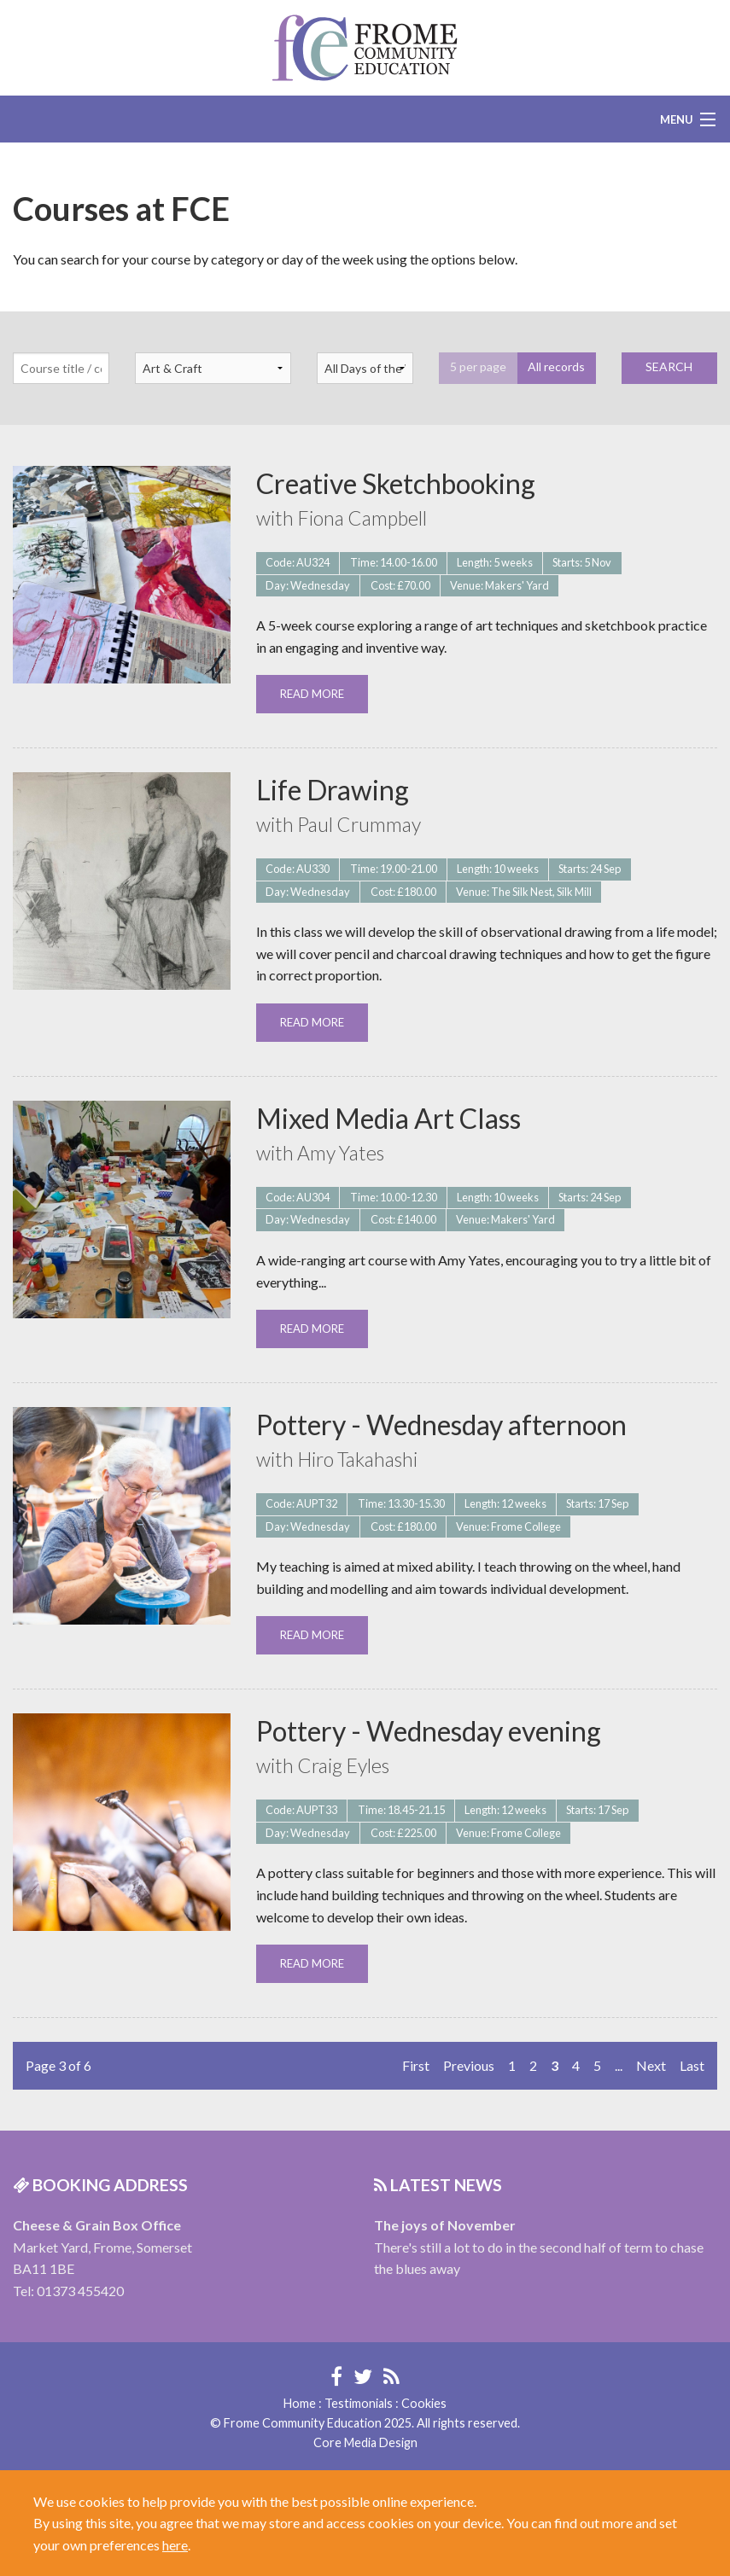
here (175, 2545)
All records (556, 366)
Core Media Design (365, 2442)
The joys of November (445, 2225)
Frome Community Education (365, 48)
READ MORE (312, 694)
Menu (676, 119)
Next (651, 2065)
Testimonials (358, 2403)
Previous (468, 2065)
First (415, 2065)
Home (299, 2403)
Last (692, 2065)
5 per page (478, 366)
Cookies (424, 2403)
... (618, 2065)
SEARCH (668, 366)
